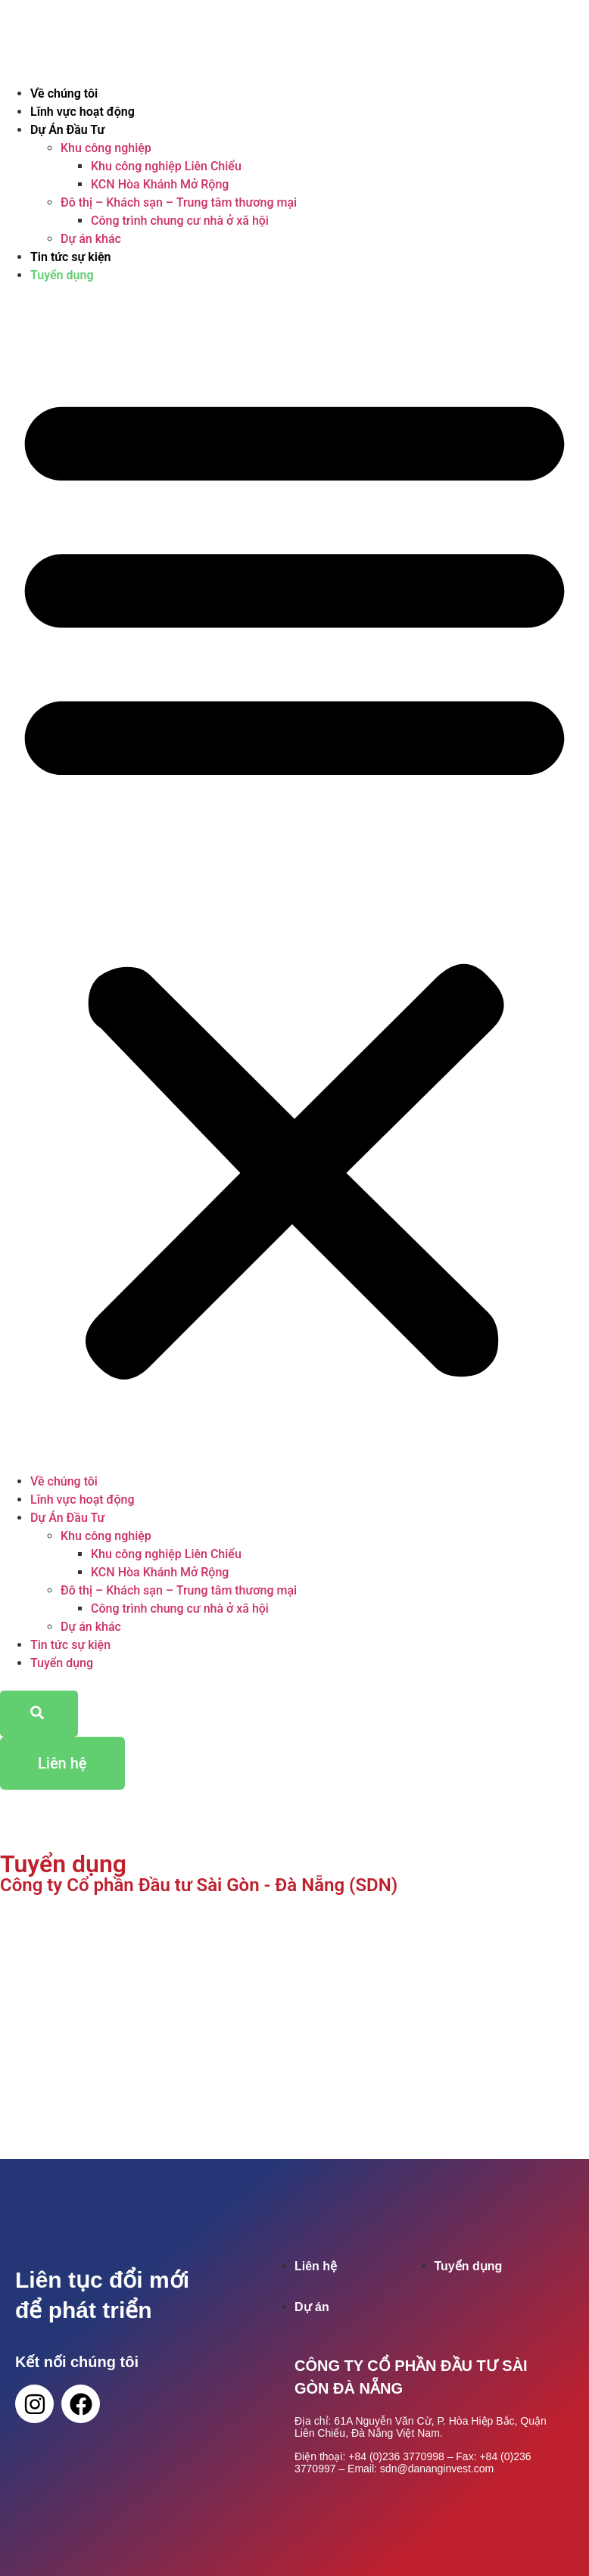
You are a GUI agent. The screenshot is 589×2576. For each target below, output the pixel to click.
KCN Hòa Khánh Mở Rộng (160, 184)
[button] (294, 879)
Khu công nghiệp (106, 148)
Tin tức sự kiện (70, 257)
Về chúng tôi (64, 93)
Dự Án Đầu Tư (67, 130)
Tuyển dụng (62, 275)
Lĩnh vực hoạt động (82, 111)
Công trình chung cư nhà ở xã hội (180, 220)
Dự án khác (91, 239)
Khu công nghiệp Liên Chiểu (166, 166)
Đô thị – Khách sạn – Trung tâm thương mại (179, 202)
